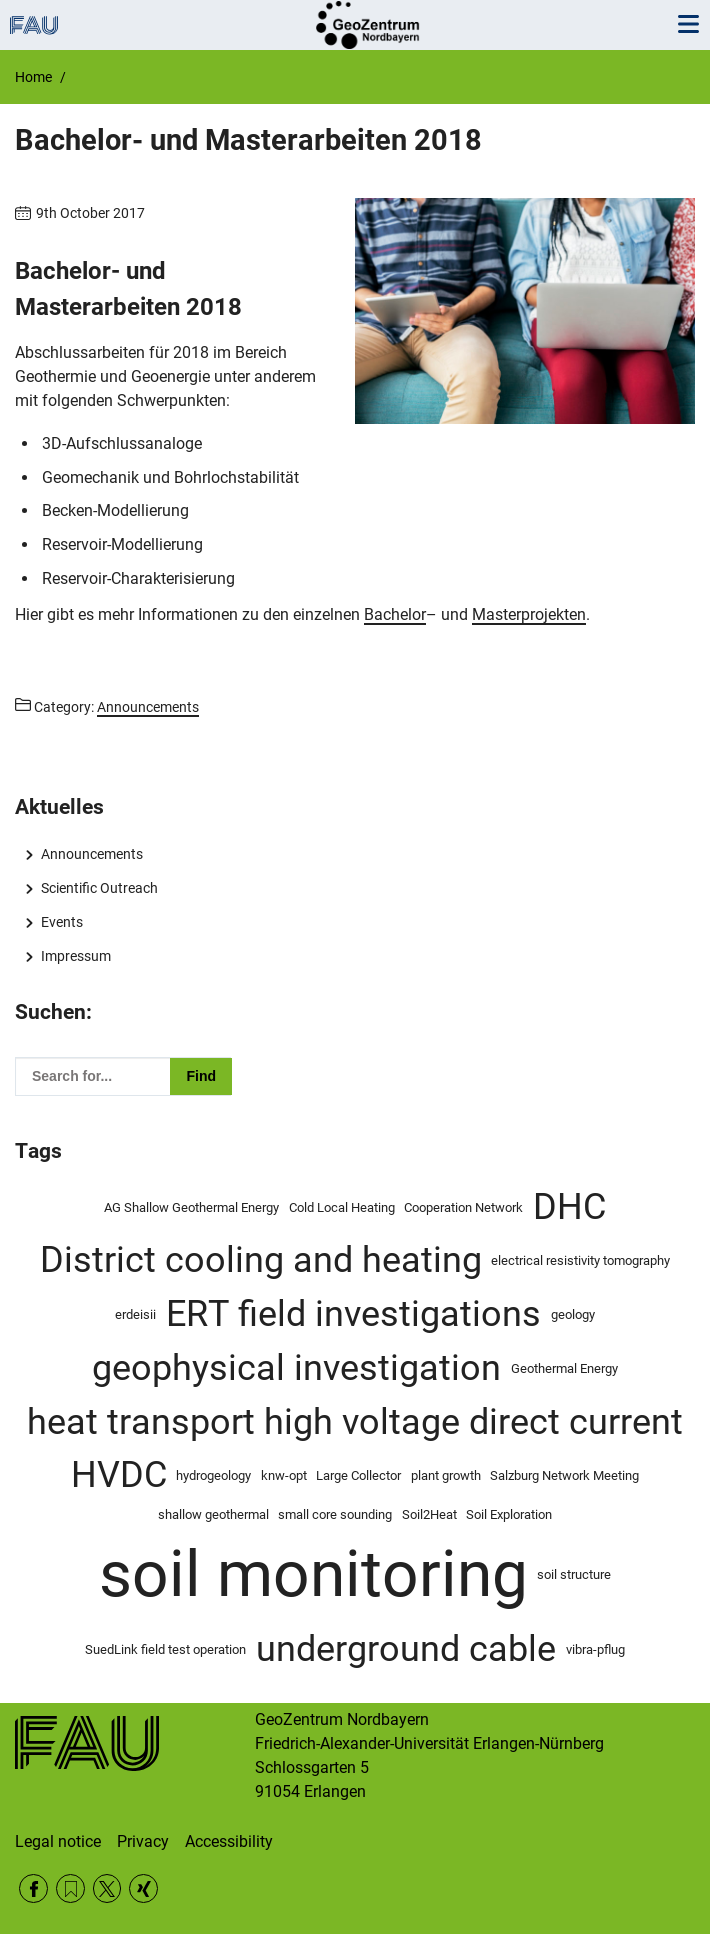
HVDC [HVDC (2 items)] (119, 1475)
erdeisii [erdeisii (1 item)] (135, 1314)
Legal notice (58, 1841)
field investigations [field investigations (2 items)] (389, 1314)
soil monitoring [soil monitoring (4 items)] (313, 1574)
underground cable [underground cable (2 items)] (406, 1649)
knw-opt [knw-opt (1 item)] (284, 1475)
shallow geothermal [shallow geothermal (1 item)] (213, 1514)
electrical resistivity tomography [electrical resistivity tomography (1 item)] (580, 1260)
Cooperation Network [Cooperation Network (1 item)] (463, 1207)
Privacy (143, 1841)
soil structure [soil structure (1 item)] (574, 1574)
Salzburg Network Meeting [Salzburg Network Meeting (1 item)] (564, 1475)
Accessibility (229, 1841)
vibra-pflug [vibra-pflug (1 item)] (595, 1649)
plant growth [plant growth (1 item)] (446, 1475)
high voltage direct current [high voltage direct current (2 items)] (473, 1422)
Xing (143, 1888)
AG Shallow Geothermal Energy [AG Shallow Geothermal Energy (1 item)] (191, 1207)
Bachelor (395, 614)
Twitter (107, 1888)
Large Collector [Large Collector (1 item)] (358, 1475)
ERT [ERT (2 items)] (197, 1314)
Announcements (92, 854)
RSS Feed (70, 1888)
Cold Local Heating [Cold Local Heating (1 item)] (342, 1207)
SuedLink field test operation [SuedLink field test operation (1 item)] (165, 1649)
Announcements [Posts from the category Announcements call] (148, 707)
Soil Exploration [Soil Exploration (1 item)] (509, 1514)
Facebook (33, 1888)
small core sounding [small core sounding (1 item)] (335, 1514)
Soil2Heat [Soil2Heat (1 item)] (429, 1514)
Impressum (76, 956)
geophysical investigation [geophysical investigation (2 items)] (296, 1368)
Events (62, 922)
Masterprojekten (529, 614)
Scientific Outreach (99, 888)
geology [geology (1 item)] (573, 1314)
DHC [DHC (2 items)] (569, 1207)
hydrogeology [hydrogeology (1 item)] (213, 1475)
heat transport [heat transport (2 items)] (141, 1422)
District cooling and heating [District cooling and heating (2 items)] (261, 1260)
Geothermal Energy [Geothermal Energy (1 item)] (564, 1368)
